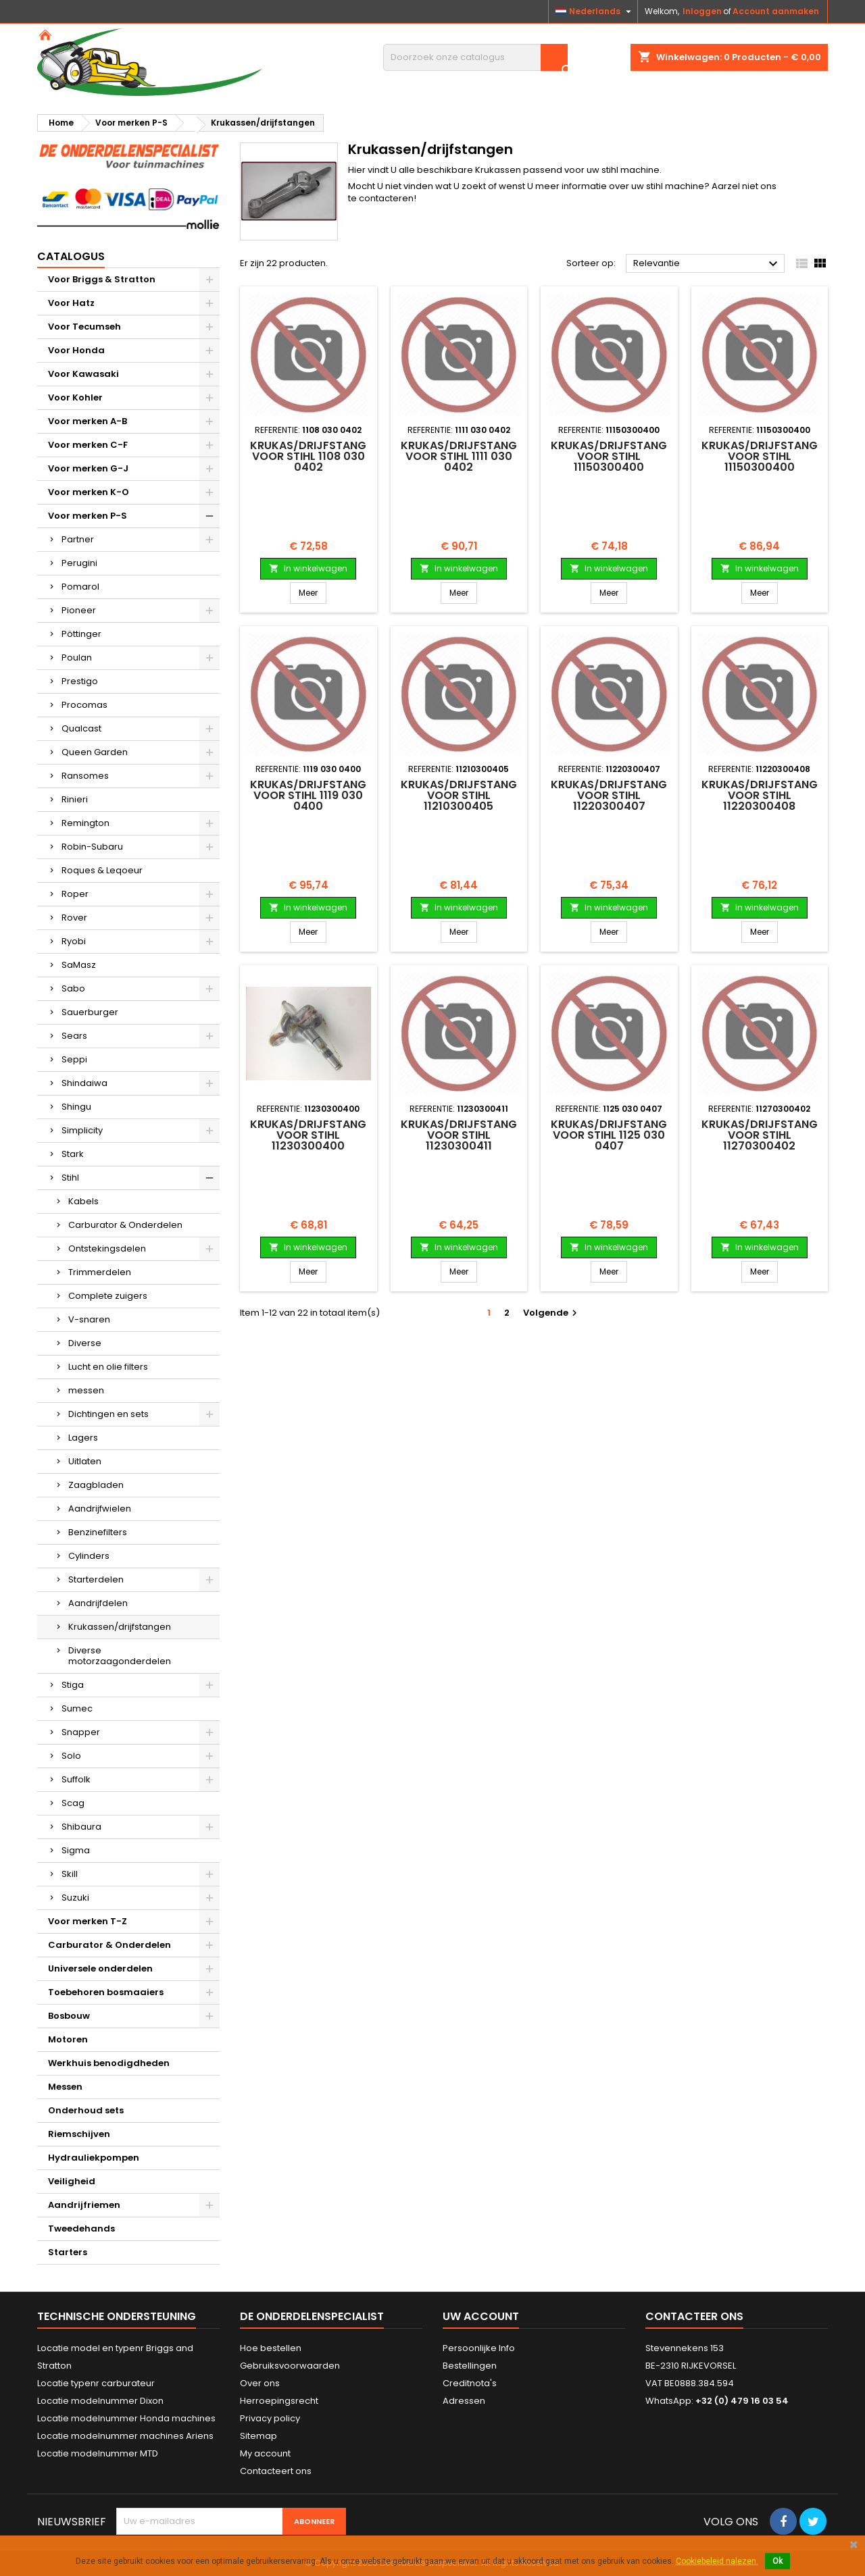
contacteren (386, 198)
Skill (69, 1873)
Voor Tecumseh (84, 326)
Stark (72, 1154)
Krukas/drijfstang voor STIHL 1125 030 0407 (609, 1135)
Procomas (84, 704)
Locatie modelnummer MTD (97, 2453)
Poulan (76, 657)
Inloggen (702, 11)
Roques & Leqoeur (102, 870)
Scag (72, 1803)
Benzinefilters (97, 1532)
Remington (85, 823)
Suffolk (76, 1779)
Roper (75, 893)
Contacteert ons (276, 2471)
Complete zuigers (107, 1295)
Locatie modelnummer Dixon (100, 2400)
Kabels (83, 1201)
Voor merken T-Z (87, 1921)
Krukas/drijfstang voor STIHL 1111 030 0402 (459, 456)
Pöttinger (81, 633)
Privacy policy (270, 2418)
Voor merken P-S (87, 515)
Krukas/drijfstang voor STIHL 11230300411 (459, 1135)
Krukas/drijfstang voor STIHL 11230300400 (308, 1135)
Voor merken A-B (87, 421)
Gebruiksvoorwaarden (290, 2365)
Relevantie (707, 264)
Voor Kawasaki (83, 373)
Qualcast (81, 728)
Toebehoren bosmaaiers (106, 1992)
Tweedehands (81, 2228)
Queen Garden (94, 752)
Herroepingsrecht (279, 2400)
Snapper (80, 1732)
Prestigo (79, 681)
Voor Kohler (75, 397)
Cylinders (88, 1555)
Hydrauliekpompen (93, 2157)
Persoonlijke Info (479, 2348)
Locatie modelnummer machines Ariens (125, 2435)
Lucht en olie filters (108, 1366)
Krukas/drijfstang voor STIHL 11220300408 (759, 795)
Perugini (79, 563)
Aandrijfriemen (84, 2204)
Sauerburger (89, 1012)
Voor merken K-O (88, 492)
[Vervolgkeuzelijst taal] (595, 11)
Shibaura (81, 1826)
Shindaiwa (84, 1083)
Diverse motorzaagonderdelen (119, 1656)
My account (265, 2453)
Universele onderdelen (100, 1968)
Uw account (481, 2316)
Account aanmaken (776, 11)
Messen (65, 2086)
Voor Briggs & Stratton (101, 279)
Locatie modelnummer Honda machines (126, 2418)
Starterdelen (96, 1579)
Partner (77, 539)
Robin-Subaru (92, 846)
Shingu (76, 1106)
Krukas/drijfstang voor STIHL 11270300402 (759, 1135)
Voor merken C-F (88, 444)
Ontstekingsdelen (107, 1248)
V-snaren (89, 1319)
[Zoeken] (475, 57)
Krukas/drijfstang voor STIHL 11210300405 (459, 795)
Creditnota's (470, 2383)
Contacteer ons (694, 2316)
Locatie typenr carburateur (96, 2383)
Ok (777, 2561)
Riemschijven (79, 2134)
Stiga (72, 1684)
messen (86, 1390)
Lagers (83, 1437)
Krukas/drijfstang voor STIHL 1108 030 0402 (308, 456)
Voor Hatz (71, 303)
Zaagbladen (96, 1484)
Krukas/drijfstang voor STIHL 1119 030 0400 (308, 795)
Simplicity (82, 1130)
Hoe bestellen (270, 2348)
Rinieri (74, 799)
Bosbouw (69, 2015)
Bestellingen (470, 2365)
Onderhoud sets (86, 2110)
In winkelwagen (308, 568)
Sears (74, 1035)
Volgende (551, 1312)
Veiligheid (71, 2181)
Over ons (260, 2383)
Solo (71, 1755)
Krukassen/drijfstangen (119, 1626)
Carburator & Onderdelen (125, 1224)
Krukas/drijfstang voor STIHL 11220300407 (609, 795)
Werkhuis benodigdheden (109, 2063)
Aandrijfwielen (99, 1508)
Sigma (75, 1850)
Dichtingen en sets (108, 1414)
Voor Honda (76, 350)
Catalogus (71, 256)
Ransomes (85, 775)
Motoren (68, 2039)
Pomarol (80, 586)
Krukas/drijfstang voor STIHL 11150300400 (609, 456)
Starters (67, 2252)
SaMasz (78, 964)
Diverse (84, 1343)
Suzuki (75, 1897)
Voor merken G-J (88, 468)
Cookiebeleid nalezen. (717, 2561)
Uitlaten (84, 1461)
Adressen (464, 2400)
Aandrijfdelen (98, 1603)
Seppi (74, 1059)
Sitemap (258, 2435)
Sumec (77, 1708)
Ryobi (73, 941)
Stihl (70, 1177)
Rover (74, 917)
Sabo (73, 988)
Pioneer (78, 610)
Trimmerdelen (99, 1272)
